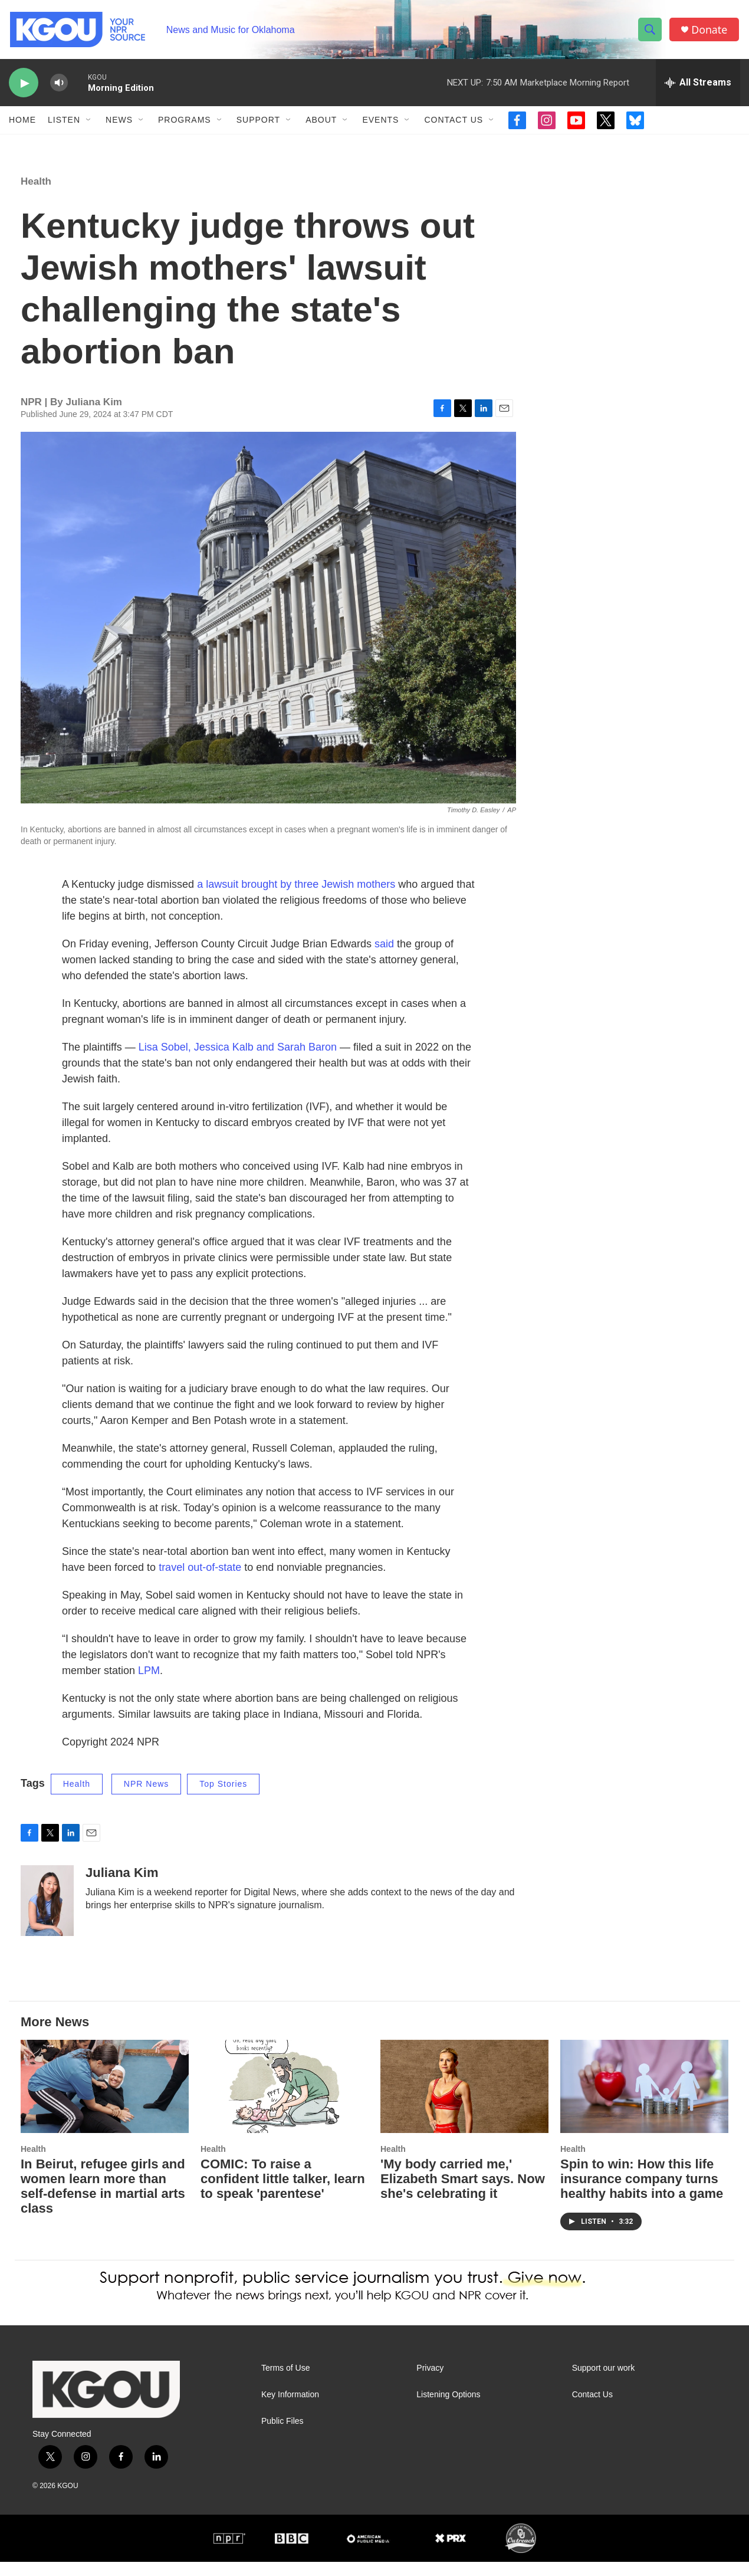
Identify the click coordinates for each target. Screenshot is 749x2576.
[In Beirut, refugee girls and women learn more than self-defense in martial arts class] (105, 2101)
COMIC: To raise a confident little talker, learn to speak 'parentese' (283, 2193)
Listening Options (448, 2409)
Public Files (282, 2435)
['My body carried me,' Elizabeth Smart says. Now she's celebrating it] (464, 2101)
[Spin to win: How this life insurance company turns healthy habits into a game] (644, 2101)
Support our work (603, 2382)
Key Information (290, 2409)
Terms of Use (285, 2382)
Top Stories (223, 1798)
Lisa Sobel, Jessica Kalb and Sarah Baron (238, 1062)
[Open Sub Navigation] (89, 122)
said (384, 958)
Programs (184, 122)
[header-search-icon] (650, 31)
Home (22, 122)
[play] (23, 86)
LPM (149, 1685)
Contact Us (453, 122)
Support (258, 122)
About (321, 122)
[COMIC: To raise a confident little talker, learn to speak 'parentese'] (285, 2101)
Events (380, 122)
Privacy (430, 2382)
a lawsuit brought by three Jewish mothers (296, 899)
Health (36, 196)
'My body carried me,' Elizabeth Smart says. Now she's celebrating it (462, 2193)
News (119, 122)
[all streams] (698, 85)
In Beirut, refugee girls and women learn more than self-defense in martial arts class (103, 2200)
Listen (64, 122)
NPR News (146, 1798)
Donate (710, 31)
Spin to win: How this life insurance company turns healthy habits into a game (641, 2193)
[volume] (59, 86)
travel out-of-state (200, 1582)
